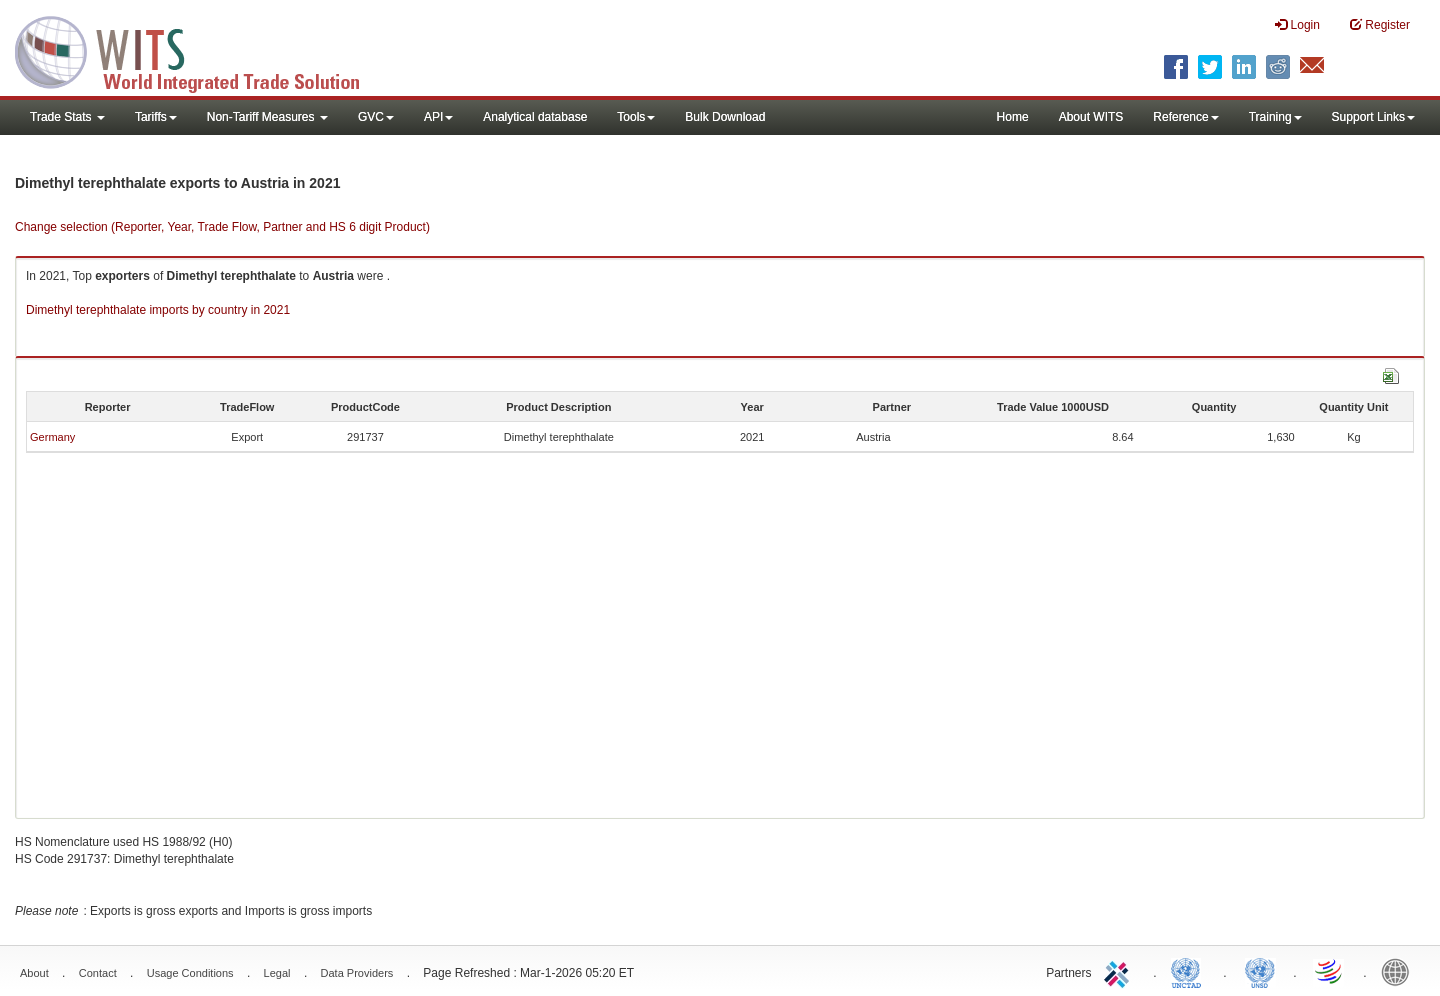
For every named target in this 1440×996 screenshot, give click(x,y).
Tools (636, 117)
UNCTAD (1190, 971)
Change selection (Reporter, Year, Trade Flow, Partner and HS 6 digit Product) (222, 227)
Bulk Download (725, 117)
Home (1013, 117)
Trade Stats (67, 117)
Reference (1185, 117)
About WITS (1091, 117)
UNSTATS (1260, 971)
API (438, 117)
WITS (200, 50)
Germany (52, 437)
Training (1275, 117)
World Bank (1400, 971)
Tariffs (156, 117)
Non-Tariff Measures (267, 117)
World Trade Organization (1330, 971)
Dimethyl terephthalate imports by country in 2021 (158, 310)
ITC (1120, 971)
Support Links (1373, 117)
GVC (376, 117)
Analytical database (535, 117)
